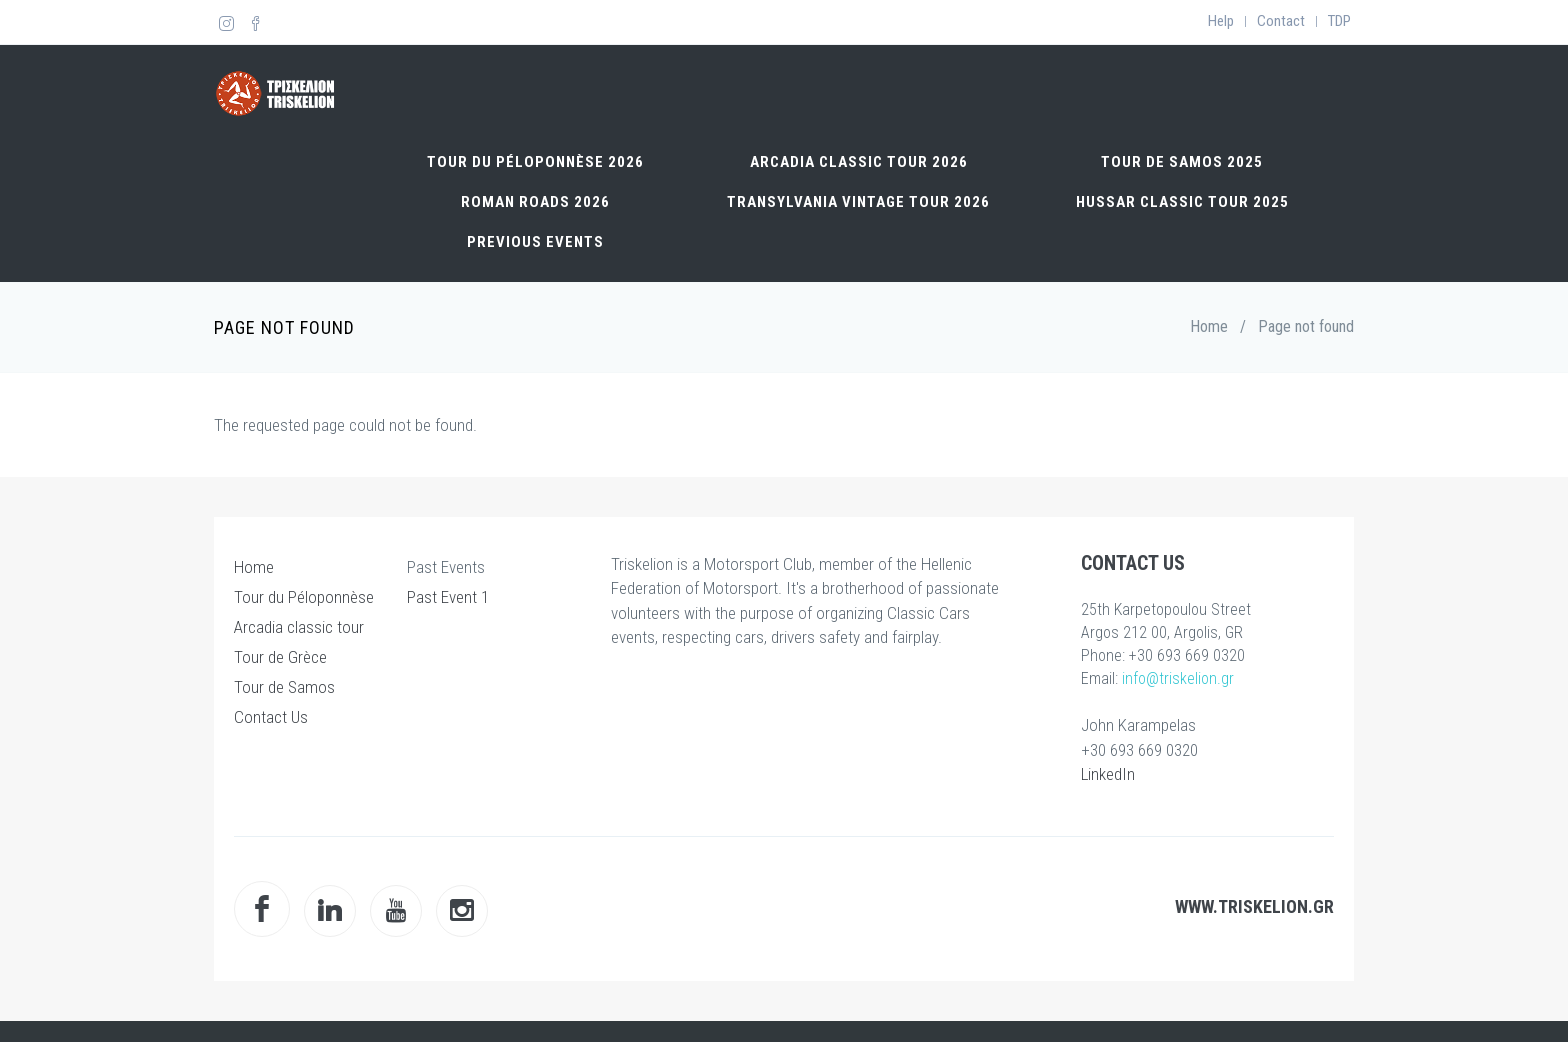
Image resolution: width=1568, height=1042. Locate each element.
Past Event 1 (448, 520)
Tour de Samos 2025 (1182, 85)
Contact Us (271, 640)
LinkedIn (1108, 697)
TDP (1339, 21)
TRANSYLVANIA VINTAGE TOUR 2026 (858, 125)
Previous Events (535, 165)
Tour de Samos (284, 610)
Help (1221, 21)
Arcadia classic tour (299, 550)
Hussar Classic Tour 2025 (1182, 125)
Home (1209, 249)
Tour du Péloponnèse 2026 (535, 85)
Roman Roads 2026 (535, 125)
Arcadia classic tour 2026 (859, 85)
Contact (1281, 21)
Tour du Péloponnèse (304, 520)
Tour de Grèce (280, 580)
